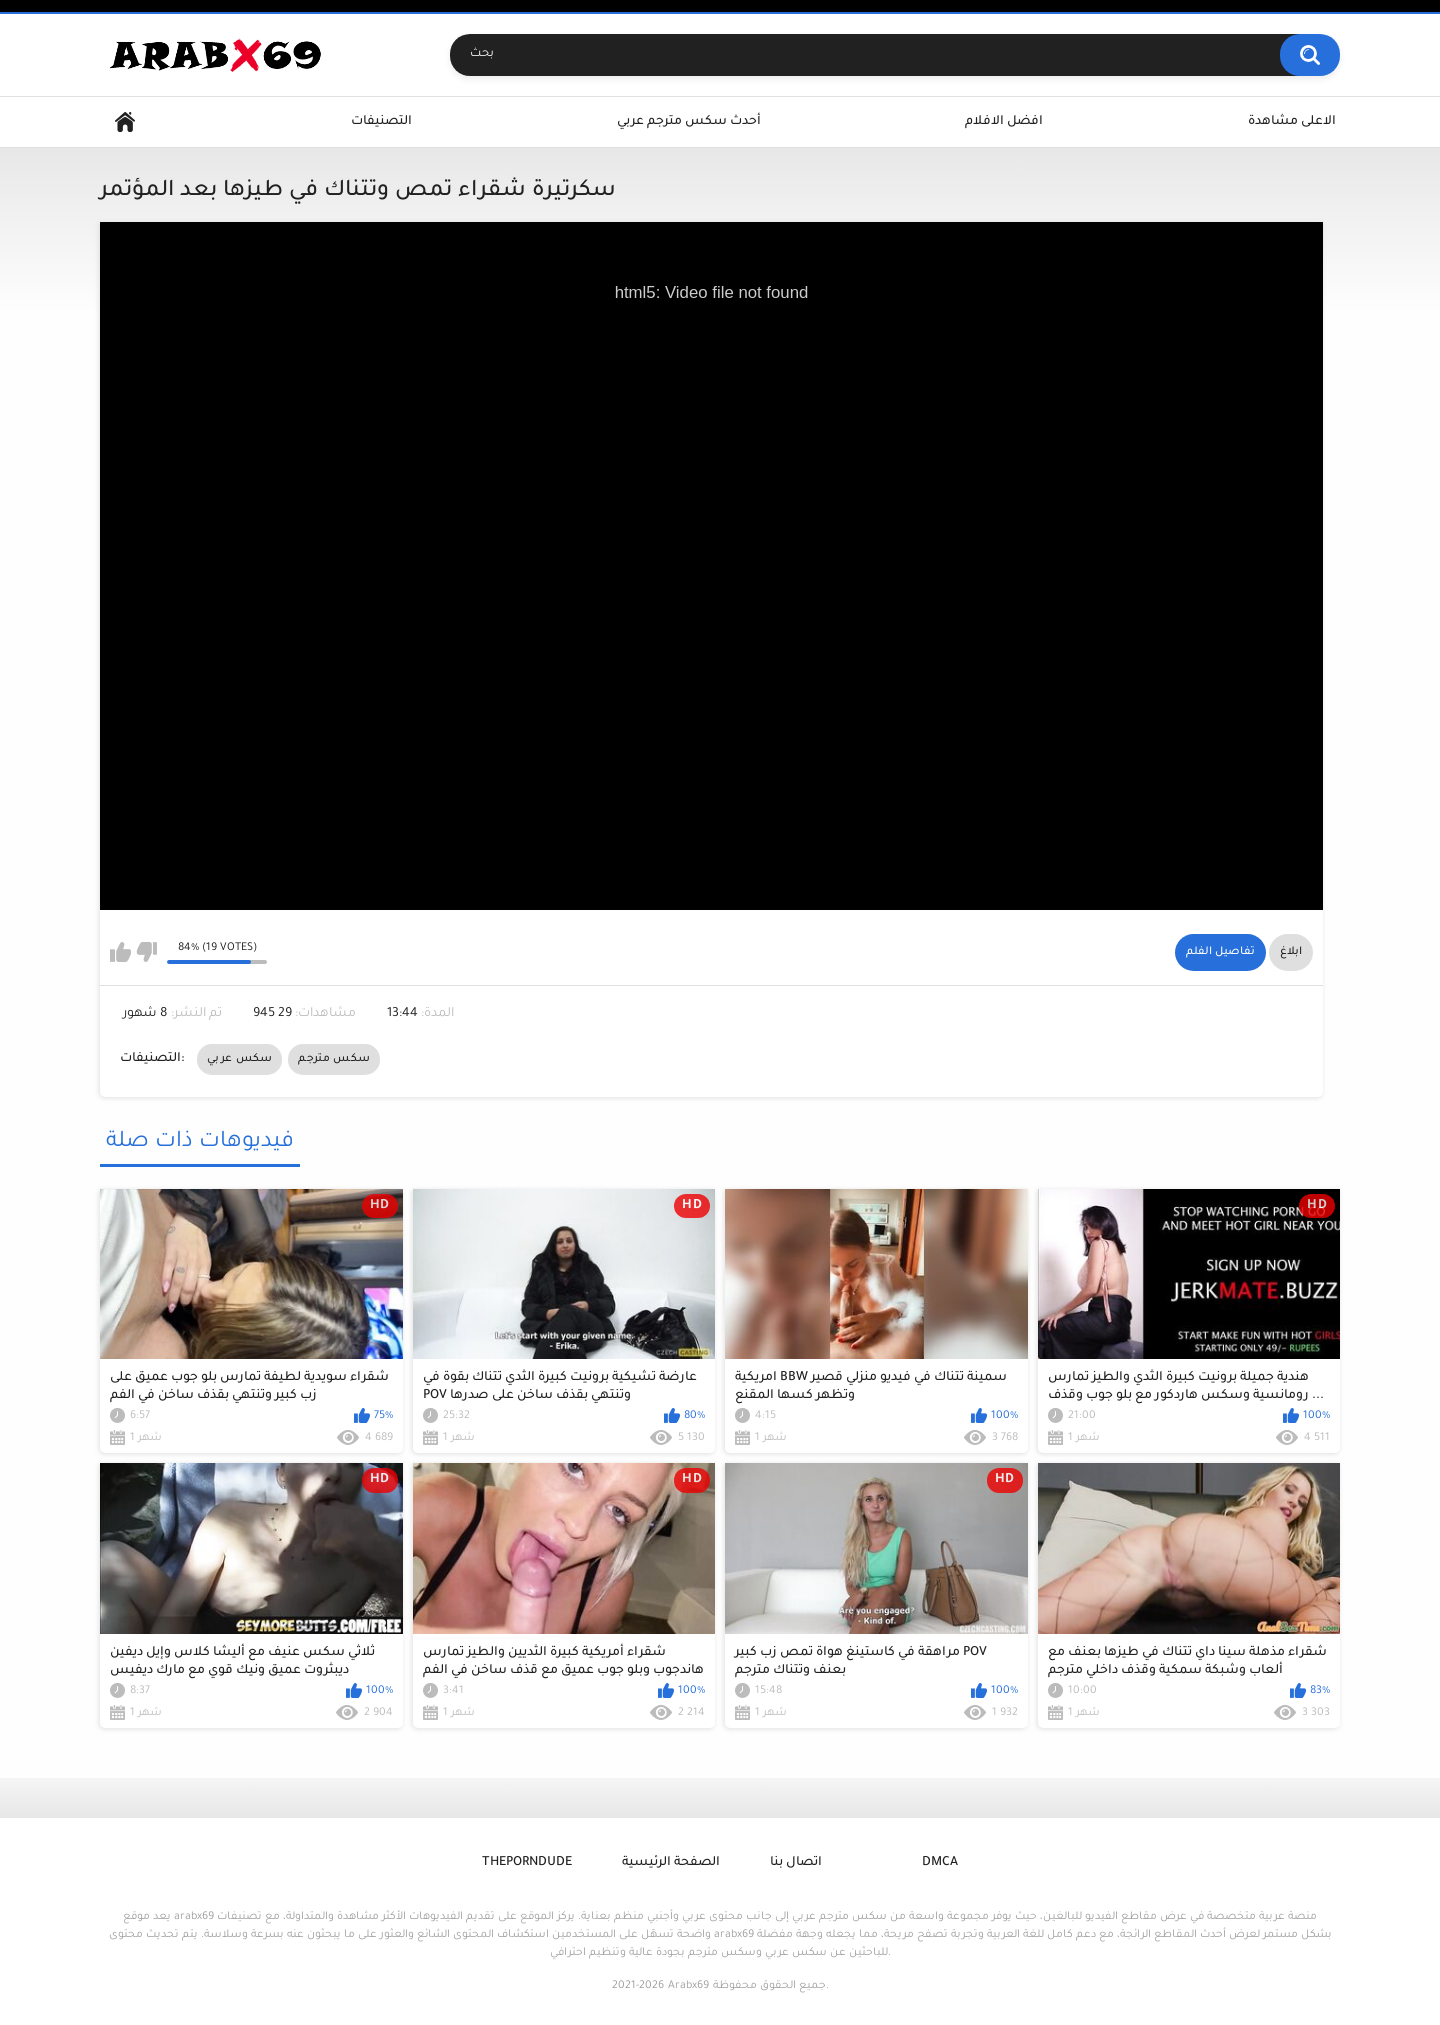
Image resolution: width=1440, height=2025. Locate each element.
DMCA (940, 1863)
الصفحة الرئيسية (671, 1863)
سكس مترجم (334, 1059)
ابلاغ (1291, 952)
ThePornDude (527, 1863)
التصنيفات (381, 122)
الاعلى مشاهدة (1292, 122)
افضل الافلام (1004, 122)
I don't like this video (146, 952)
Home (125, 122)
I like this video (120, 952)
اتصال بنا (796, 1863)
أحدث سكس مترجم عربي (689, 122)
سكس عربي (239, 1059)
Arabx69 (688, 1986)
